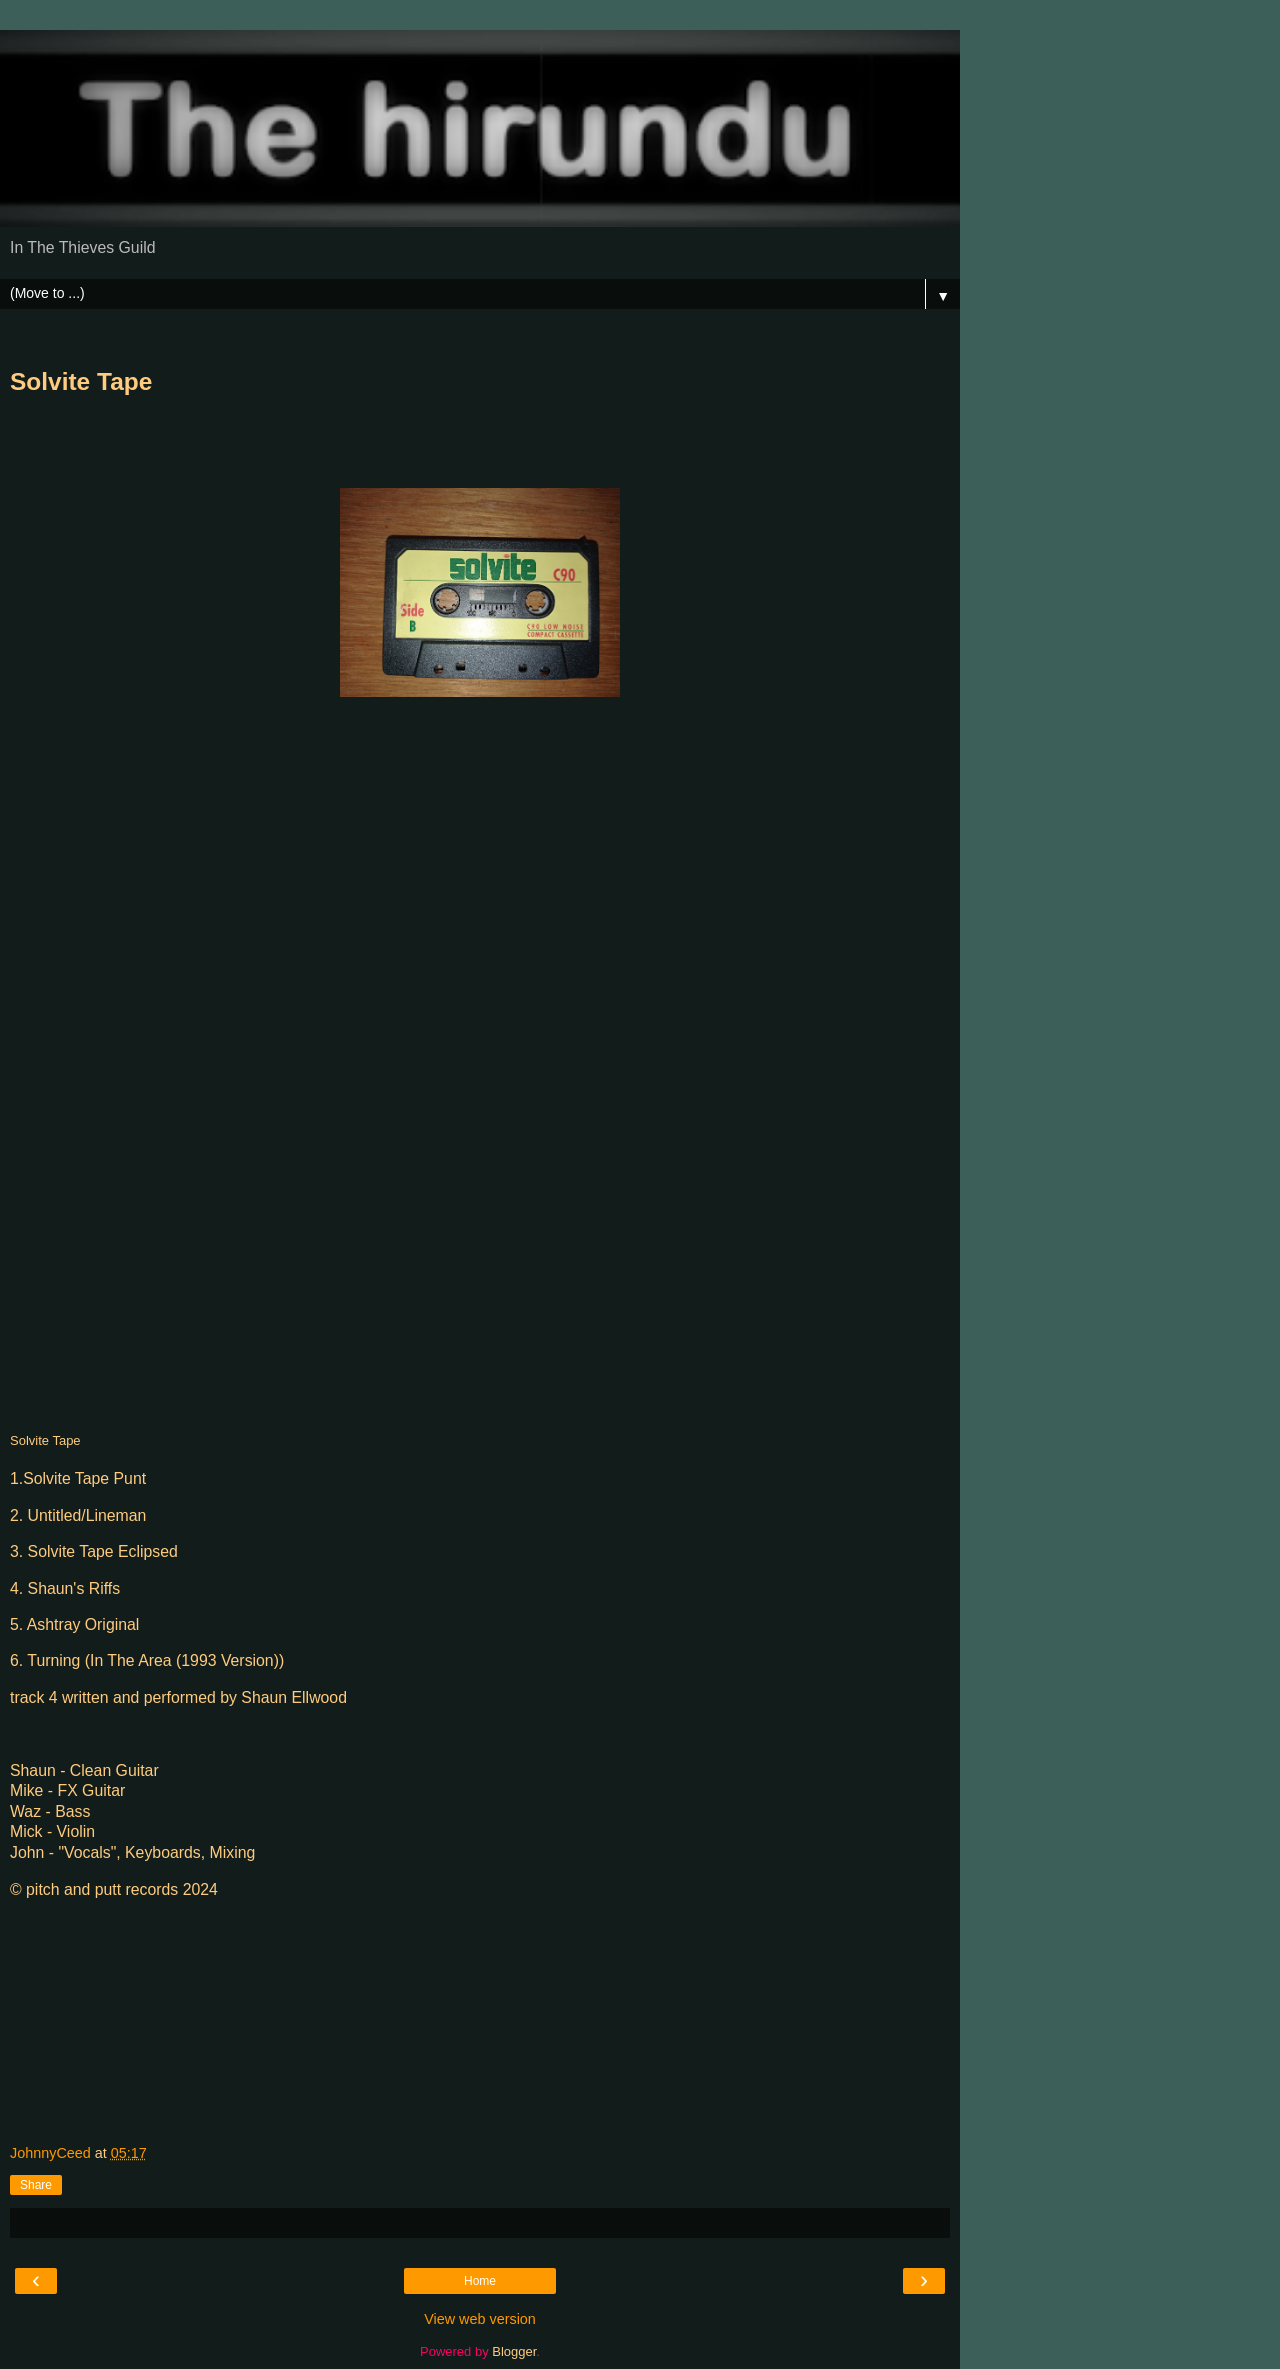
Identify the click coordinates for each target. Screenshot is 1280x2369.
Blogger (514, 2351)
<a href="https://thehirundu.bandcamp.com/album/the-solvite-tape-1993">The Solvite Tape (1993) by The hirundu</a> (185, 1066)
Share (36, 2185)
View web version (480, 2319)
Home (480, 2281)
